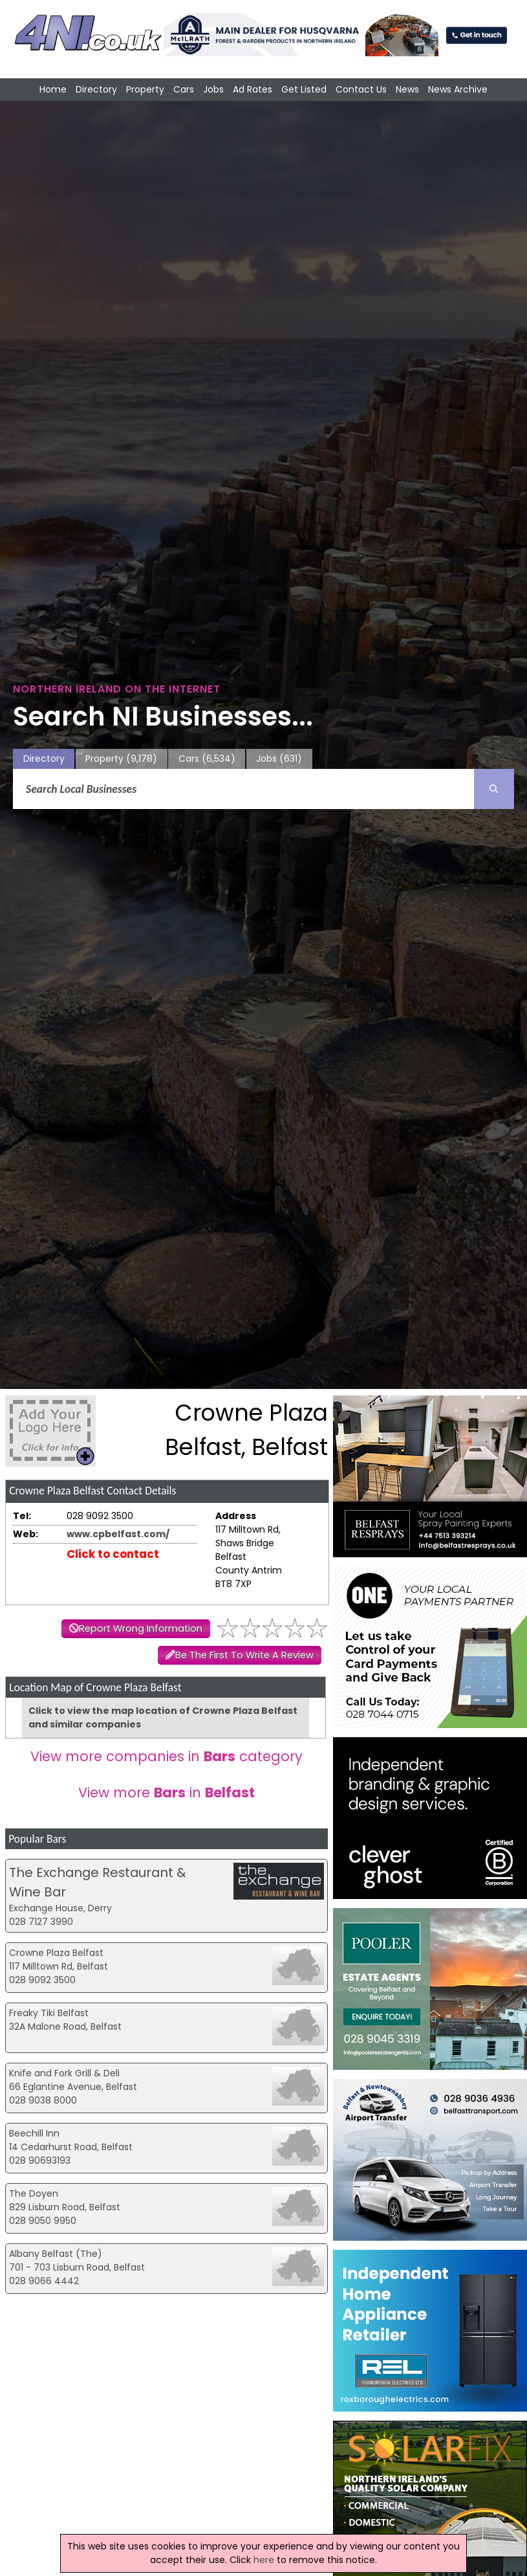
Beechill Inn (34, 2133)
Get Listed (304, 89)
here (263, 2559)
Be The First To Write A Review (244, 1655)
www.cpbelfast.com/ (118, 1533)
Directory (96, 89)
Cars (183, 89)
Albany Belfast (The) (55, 2253)
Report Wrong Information (140, 1628)
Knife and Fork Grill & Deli (64, 2073)
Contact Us (361, 89)
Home (53, 89)
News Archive (458, 89)
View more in (166, 1792)
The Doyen (33, 2193)
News (407, 89)
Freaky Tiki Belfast (49, 2012)
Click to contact (113, 1554)
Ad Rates (252, 89)
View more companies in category (166, 1756)
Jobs (213, 89)
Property (145, 89)
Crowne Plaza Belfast (56, 1952)
